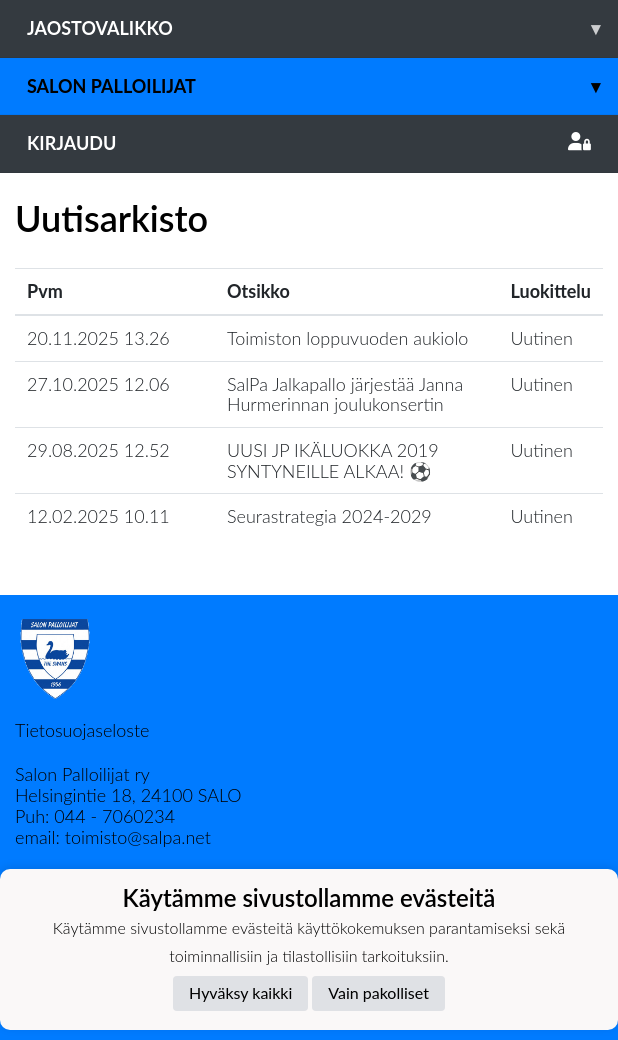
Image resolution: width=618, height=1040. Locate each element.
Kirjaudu (309, 143)
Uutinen (542, 338)
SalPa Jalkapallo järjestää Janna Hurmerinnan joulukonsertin (345, 394)
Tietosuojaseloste (82, 730)
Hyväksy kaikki (240, 992)
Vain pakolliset (378, 992)
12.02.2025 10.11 (98, 516)
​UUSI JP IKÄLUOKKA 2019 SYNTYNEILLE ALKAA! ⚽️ (333, 460)
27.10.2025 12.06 (98, 384)
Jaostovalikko (322, 28)
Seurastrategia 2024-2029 (329, 516)
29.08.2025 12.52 (98, 450)
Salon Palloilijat (322, 86)
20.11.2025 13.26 (98, 338)
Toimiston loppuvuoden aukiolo (347, 338)
